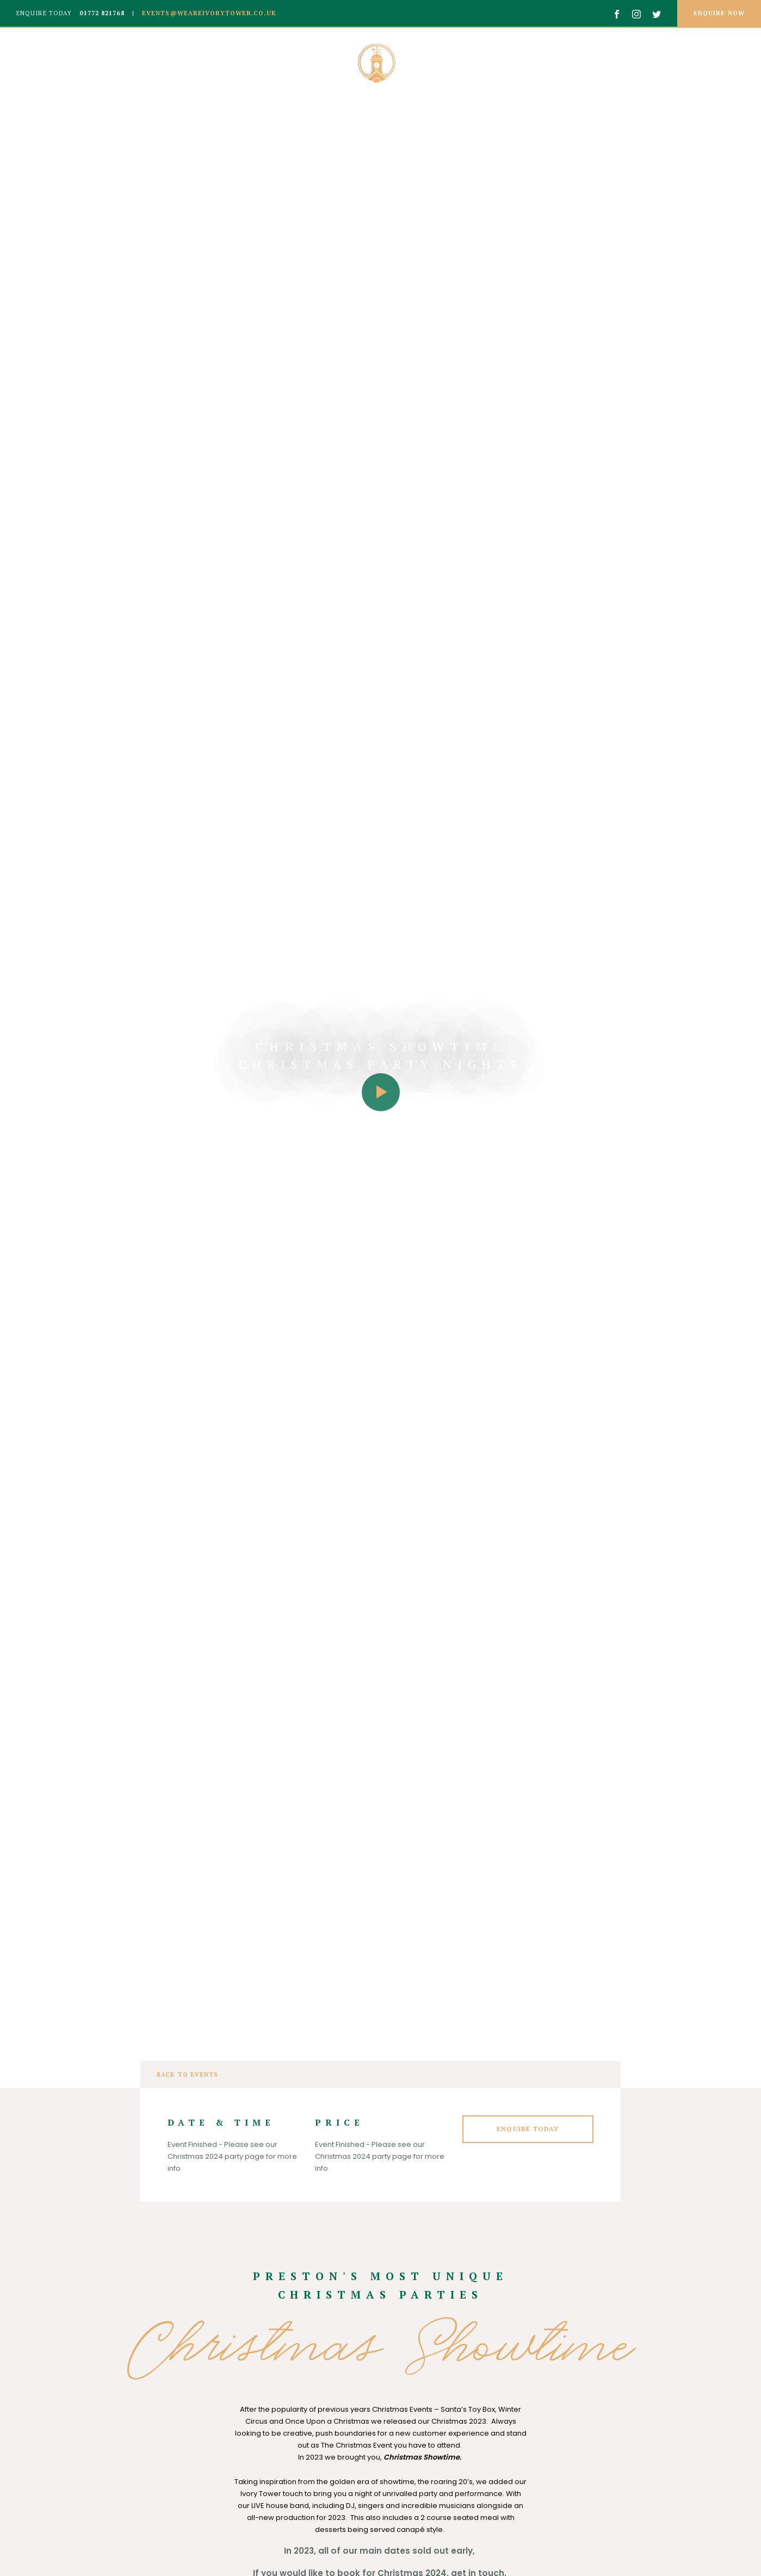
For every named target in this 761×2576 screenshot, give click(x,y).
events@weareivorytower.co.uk (208, 13)
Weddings (100, 62)
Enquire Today (528, 2129)
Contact (721, 62)
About (35, 62)
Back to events (187, 2074)
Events (658, 62)
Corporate (177, 62)
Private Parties (573, 62)
